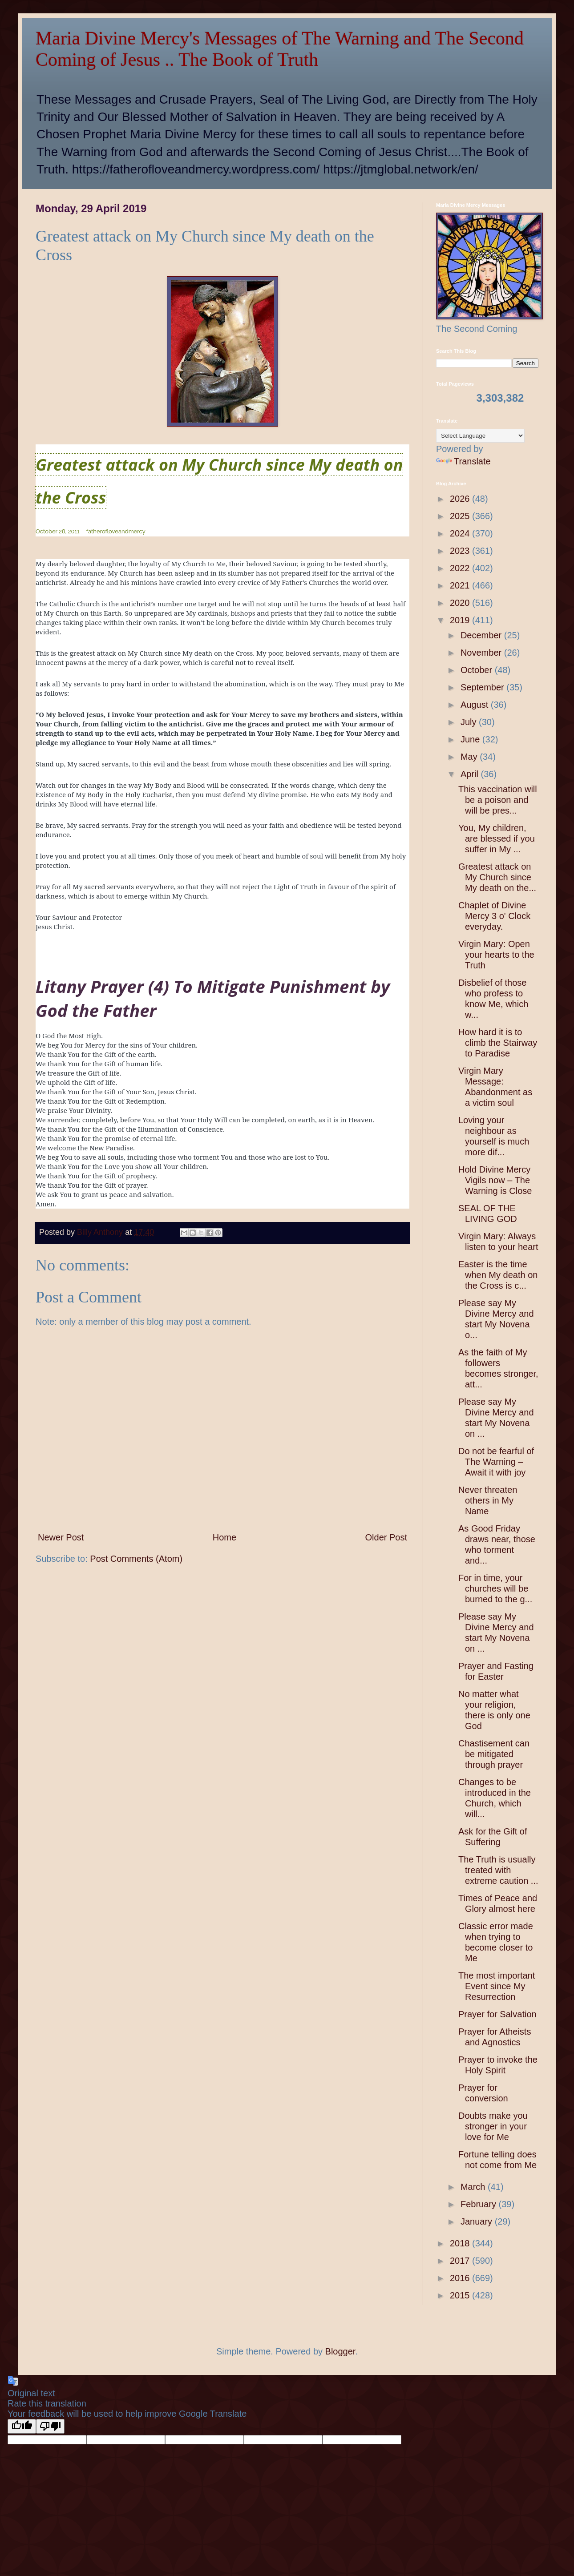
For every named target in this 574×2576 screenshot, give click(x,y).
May (470, 757)
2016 (461, 2278)
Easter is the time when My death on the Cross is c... (498, 1274)
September (483, 687)
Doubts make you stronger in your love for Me (493, 2126)
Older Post (386, 1537)
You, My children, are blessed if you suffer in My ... (496, 838)
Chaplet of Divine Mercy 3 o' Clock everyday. (494, 915)
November (482, 652)
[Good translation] (22, 2426)
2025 (461, 516)
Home (224, 1537)
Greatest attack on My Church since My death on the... (497, 877)
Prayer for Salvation (497, 2014)
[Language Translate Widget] (480, 436)
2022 (461, 568)
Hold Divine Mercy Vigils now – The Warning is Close (495, 1180)
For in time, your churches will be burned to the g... (495, 1588)
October (478, 670)
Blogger (340, 2351)
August (476, 705)
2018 (461, 2243)
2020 (461, 603)
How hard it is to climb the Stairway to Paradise (497, 1042)
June (471, 739)
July (470, 722)
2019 (461, 620)
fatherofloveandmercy (116, 531)
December (482, 635)
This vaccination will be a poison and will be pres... (497, 799)
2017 (461, 2261)
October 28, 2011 (58, 531)
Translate (463, 461)
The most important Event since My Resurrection (496, 1986)
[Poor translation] (50, 2426)
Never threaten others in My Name (487, 1500)
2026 (461, 499)
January (478, 2221)
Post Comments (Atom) (136, 1559)
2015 (461, 2295)
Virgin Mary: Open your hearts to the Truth (496, 954)
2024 (461, 533)
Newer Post (61, 1537)
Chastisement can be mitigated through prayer (494, 1754)
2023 (461, 551)
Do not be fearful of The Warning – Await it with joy (496, 1461)
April (471, 774)
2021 (461, 585)
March (474, 2187)
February (480, 2204)
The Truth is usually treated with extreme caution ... (498, 1870)
